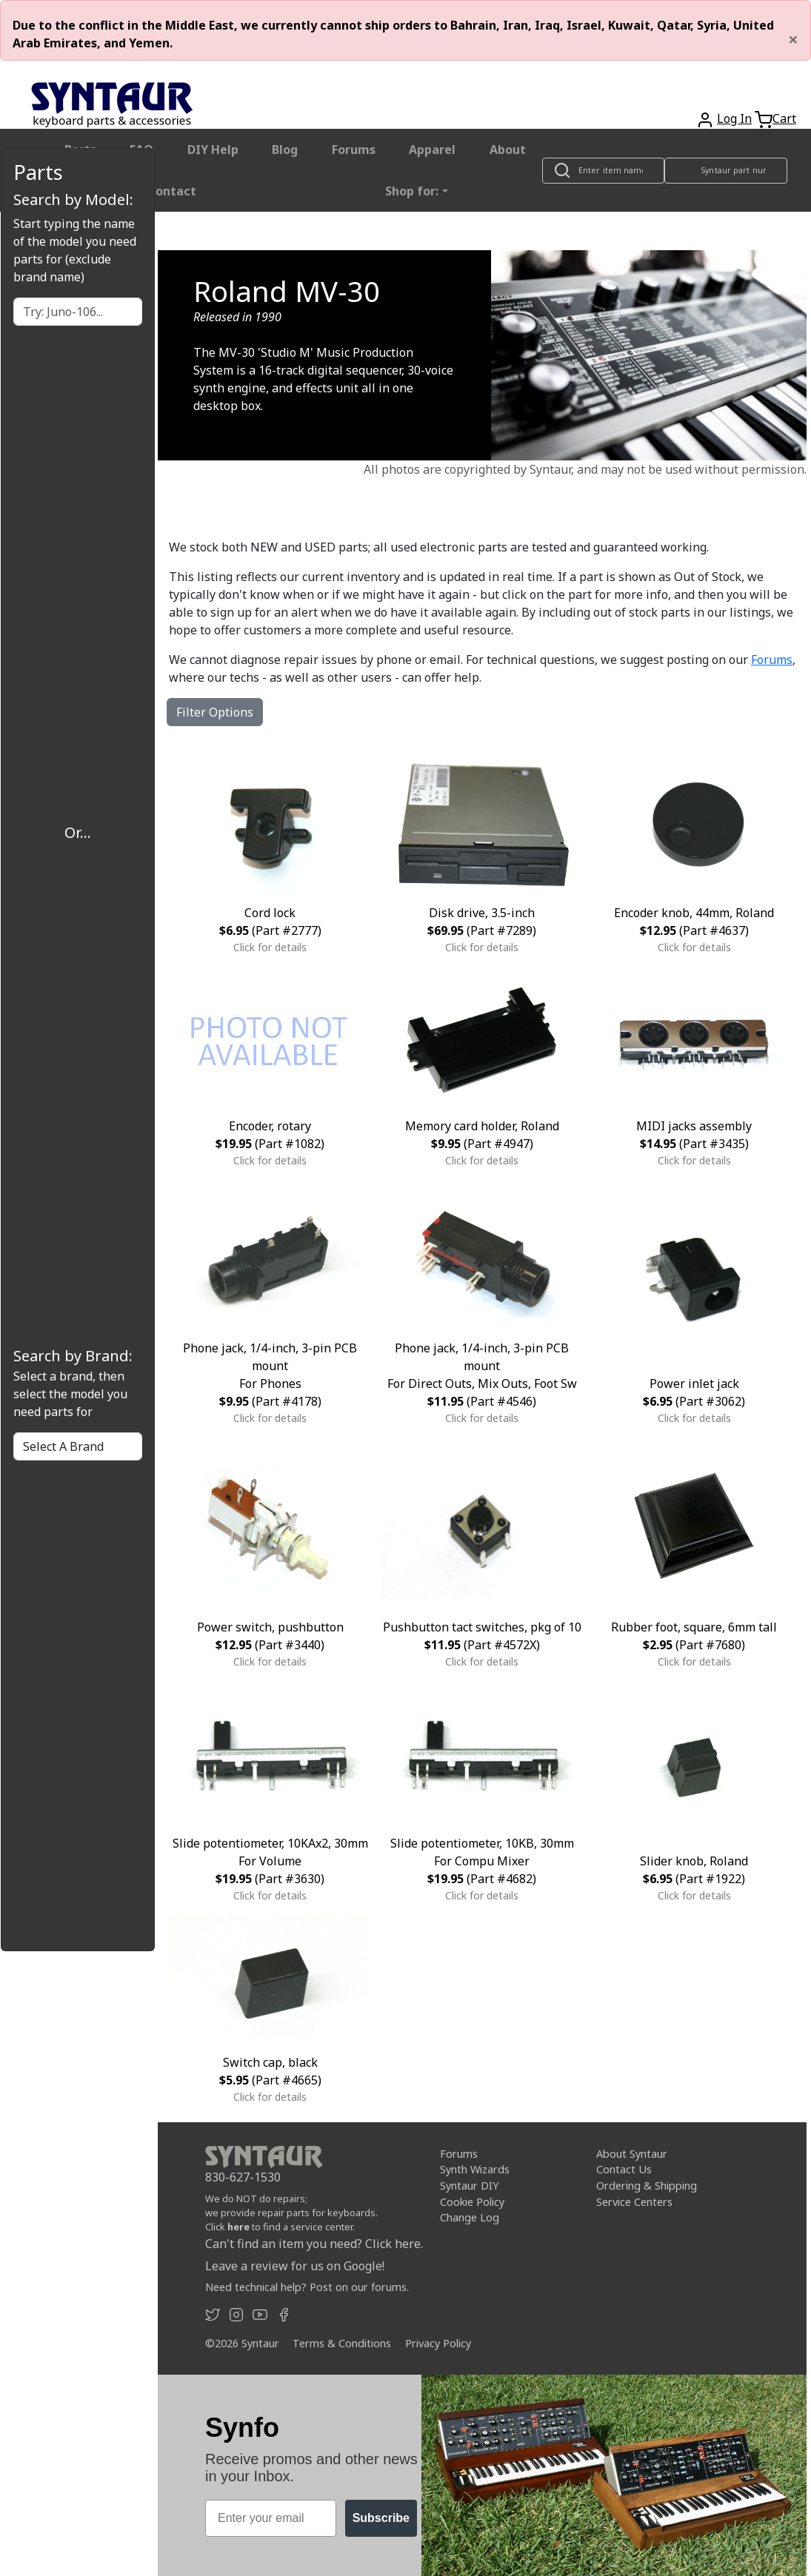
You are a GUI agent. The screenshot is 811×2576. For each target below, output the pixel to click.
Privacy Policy (438, 2343)
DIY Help (212, 149)
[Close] (793, 39)
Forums (354, 149)
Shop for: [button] (411, 191)
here (238, 2226)
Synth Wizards (475, 2169)
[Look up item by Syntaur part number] (726, 171)
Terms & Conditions (342, 2343)
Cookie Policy (472, 2201)
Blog (285, 149)
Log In (734, 118)
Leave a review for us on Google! (294, 2266)
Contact (172, 191)
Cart (784, 118)
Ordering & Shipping (646, 2185)
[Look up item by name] (603, 171)
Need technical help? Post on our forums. (307, 2287)
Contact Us (624, 2169)
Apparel (432, 149)
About (508, 149)
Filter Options (214, 712)
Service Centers (634, 2201)
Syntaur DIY (469, 2185)
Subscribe (381, 2518)
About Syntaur (631, 2154)
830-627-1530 (243, 2177)
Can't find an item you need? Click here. (314, 2243)
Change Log (469, 2217)
